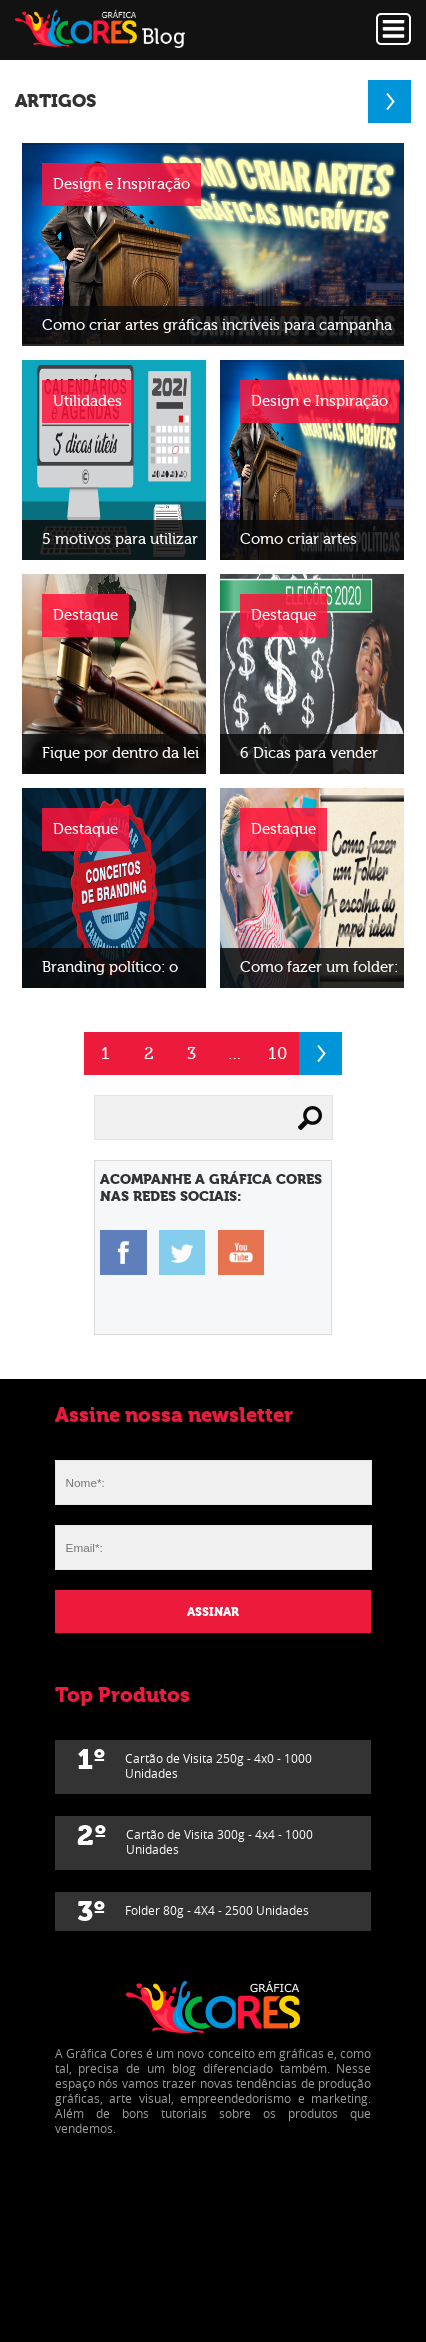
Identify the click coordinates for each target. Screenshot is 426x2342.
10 (277, 1053)
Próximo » (320, 1053)
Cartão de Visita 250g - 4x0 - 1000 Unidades (194, 1762)
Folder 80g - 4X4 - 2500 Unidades (193, 1911)
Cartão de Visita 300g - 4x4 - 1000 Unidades (195, 1838)
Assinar (213, 1612)
